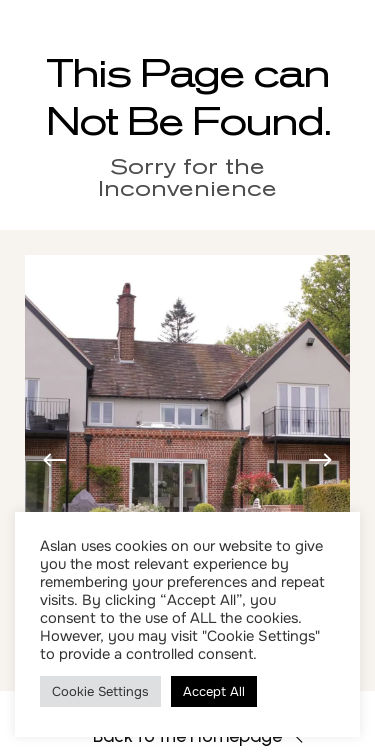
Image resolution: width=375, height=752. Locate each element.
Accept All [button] (214, 691)
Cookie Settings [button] (100, 691)
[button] (320, 461)
